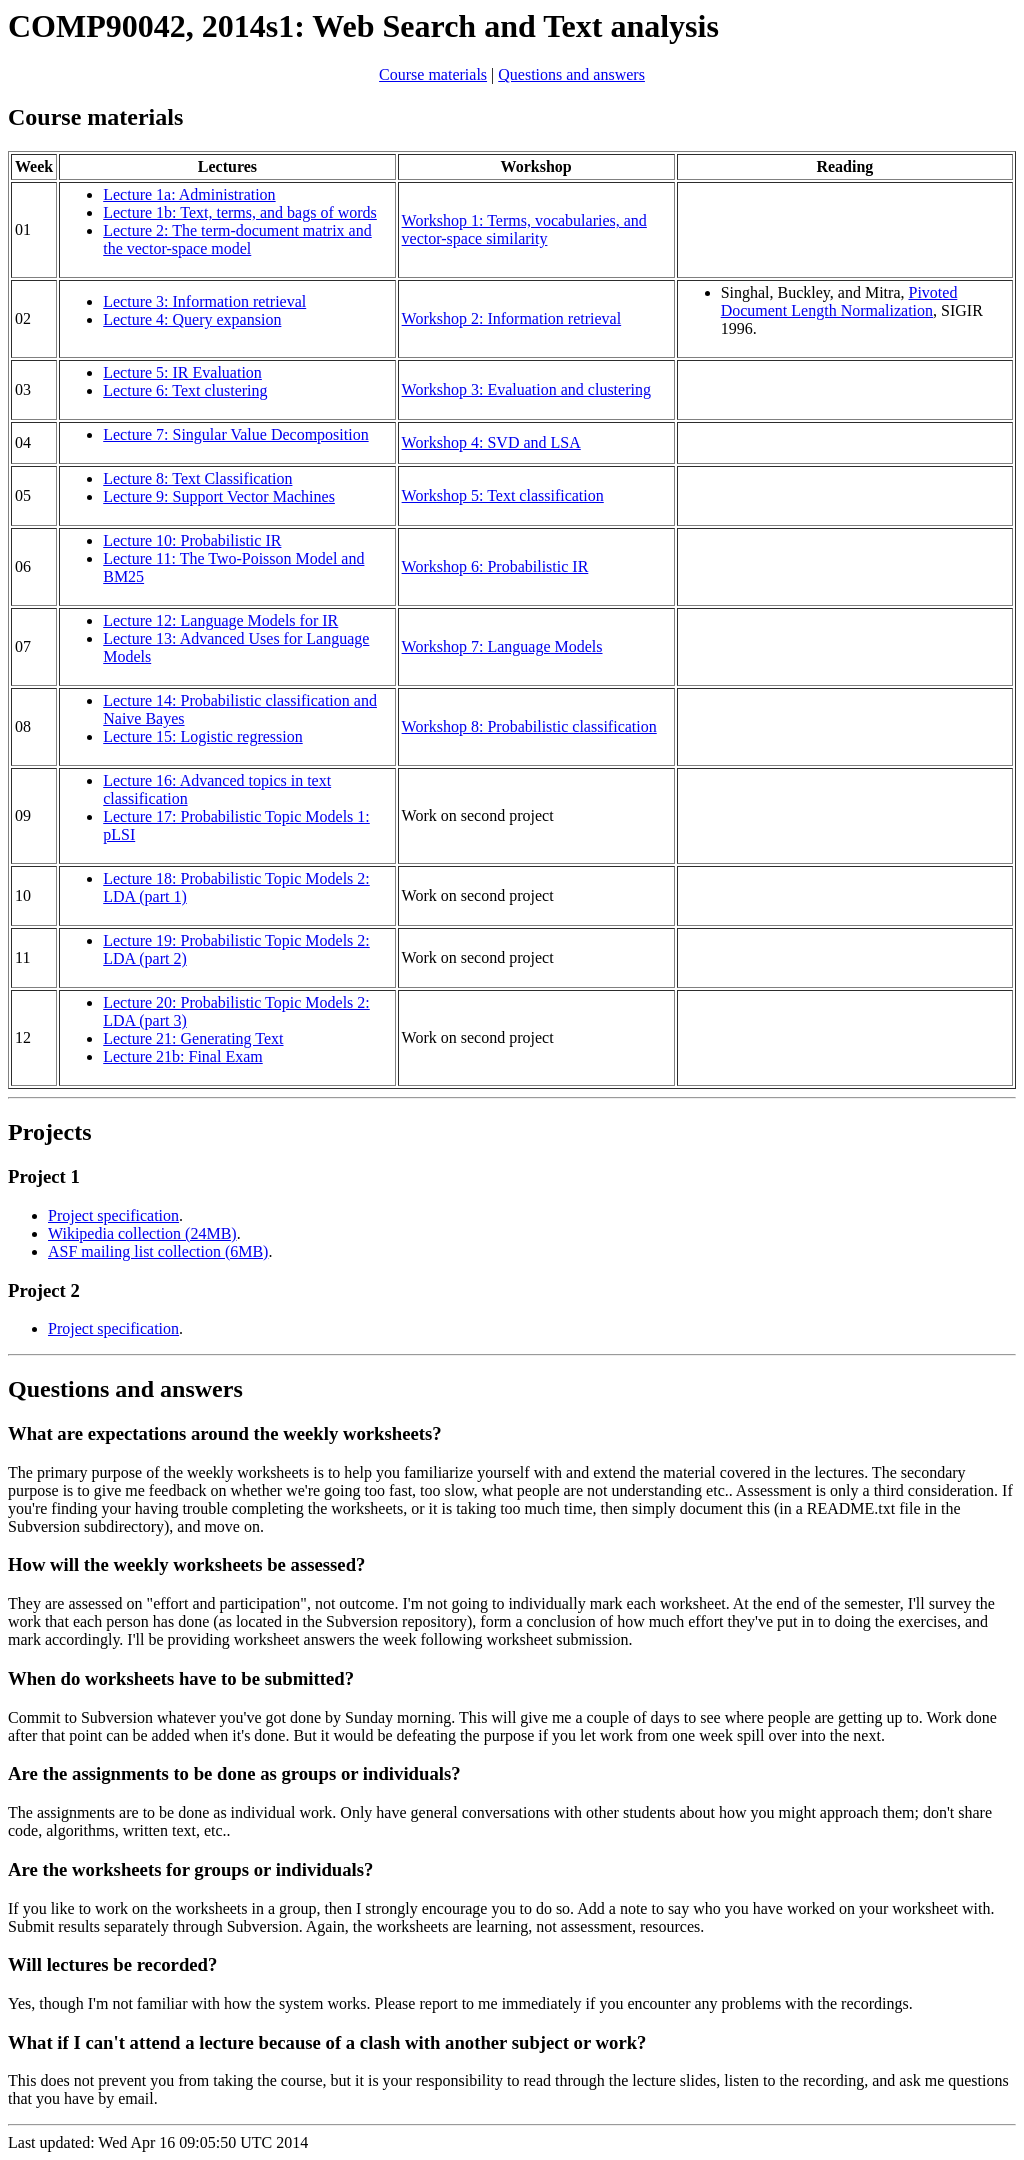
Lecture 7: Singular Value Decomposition (235, 434)
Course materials (433, 74)
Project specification (113, 1215)
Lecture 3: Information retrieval (204, 301)
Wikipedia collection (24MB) (142, 1233)
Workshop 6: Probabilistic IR (495, 566)
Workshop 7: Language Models (502, 646)
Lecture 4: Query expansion (192, 319)
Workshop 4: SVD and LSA (491, 442)
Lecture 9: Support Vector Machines (219, 496)
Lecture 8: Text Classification (197, 478)
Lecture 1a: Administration (189, 194)
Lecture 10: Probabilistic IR (192, 540)
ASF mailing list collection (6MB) (158, 1251)
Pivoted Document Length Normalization (839, 301)
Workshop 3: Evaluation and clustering (526, 389)
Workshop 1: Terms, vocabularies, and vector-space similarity (524, 229)
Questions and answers (571, 74)
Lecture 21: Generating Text (193, 1038)
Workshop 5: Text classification (503, 495)
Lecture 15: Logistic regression (203, 736)
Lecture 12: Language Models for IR (220, 620)
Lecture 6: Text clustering (185, 390)
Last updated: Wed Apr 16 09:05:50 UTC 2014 (512, 1787)
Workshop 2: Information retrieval (512, 318)
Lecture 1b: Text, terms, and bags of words (240, 212)
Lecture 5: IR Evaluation (182, 372)
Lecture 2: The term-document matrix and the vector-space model (237, 239)
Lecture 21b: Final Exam (183, 1056)
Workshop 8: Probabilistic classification (529, 726)
